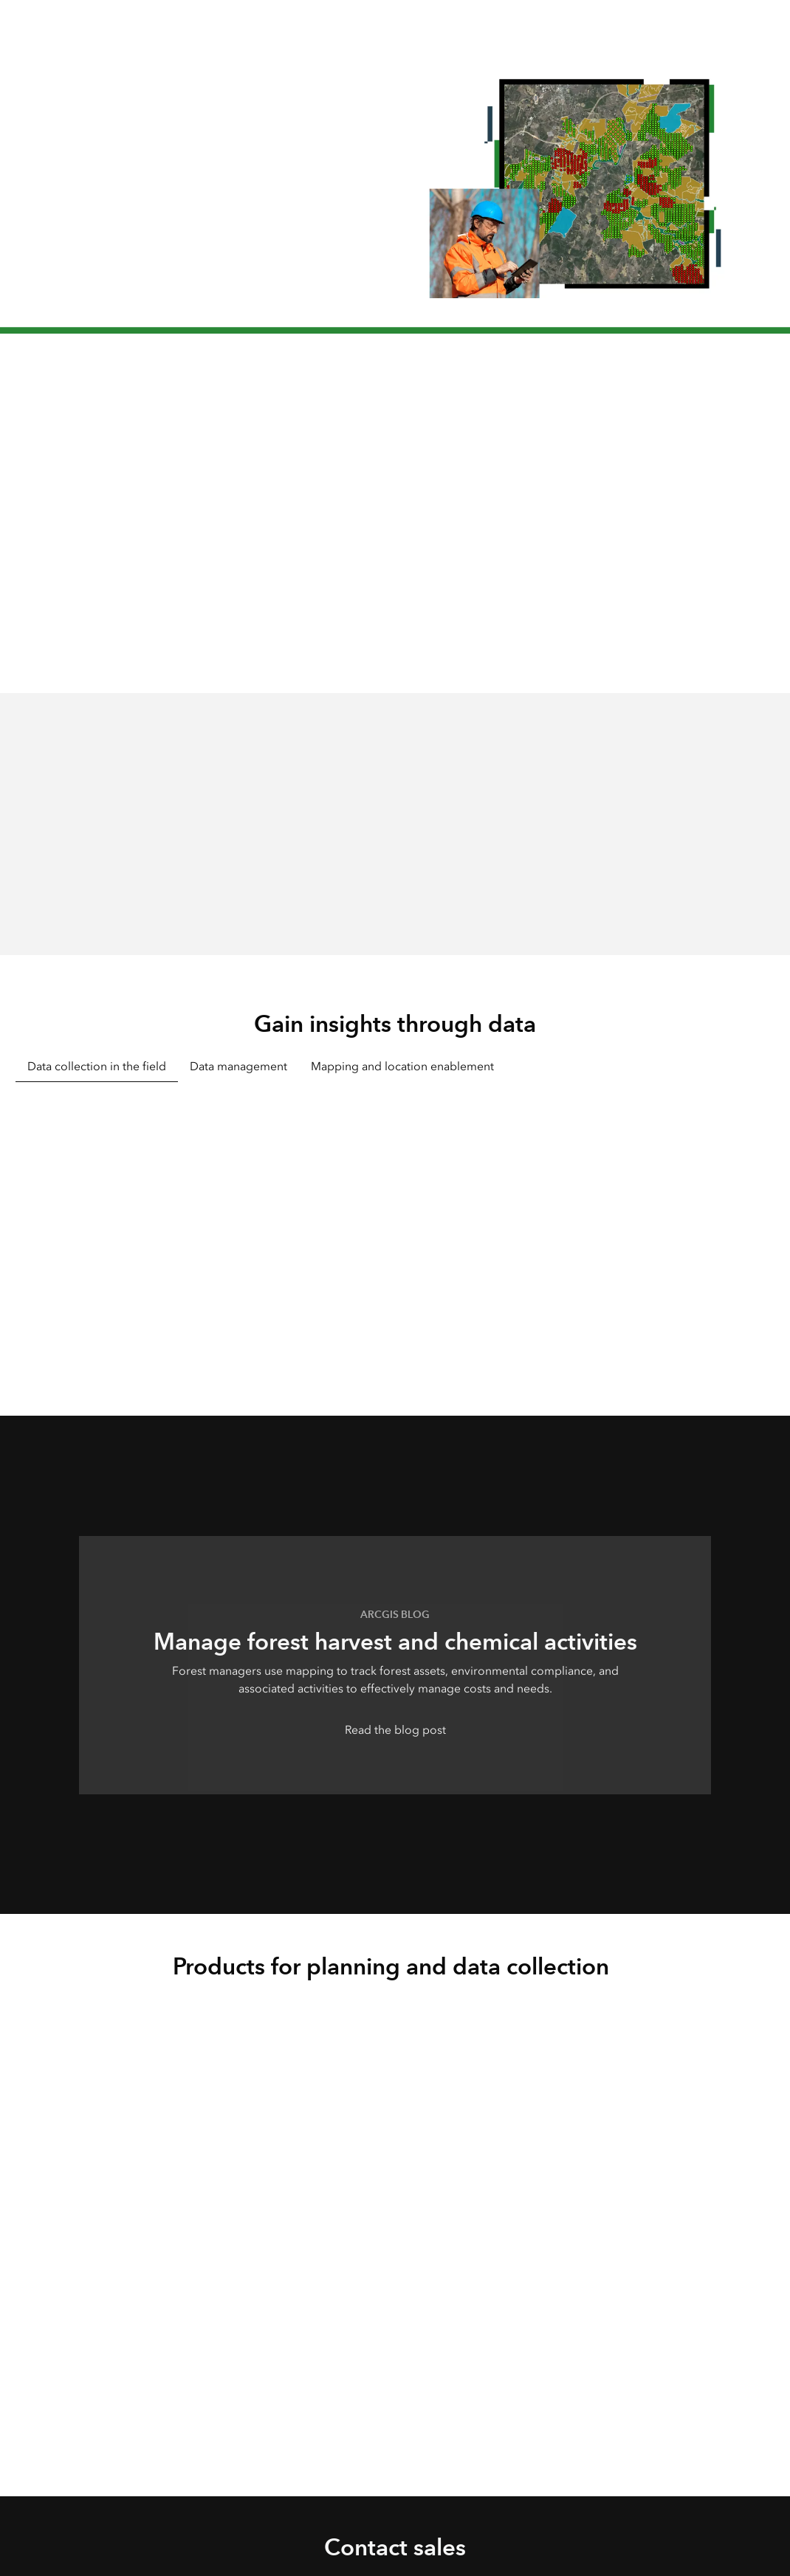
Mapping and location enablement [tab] (402, 1066)
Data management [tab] (238, 1066)
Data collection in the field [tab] (96, 1066)
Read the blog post (395, 1730)
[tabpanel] (395, 1228)
